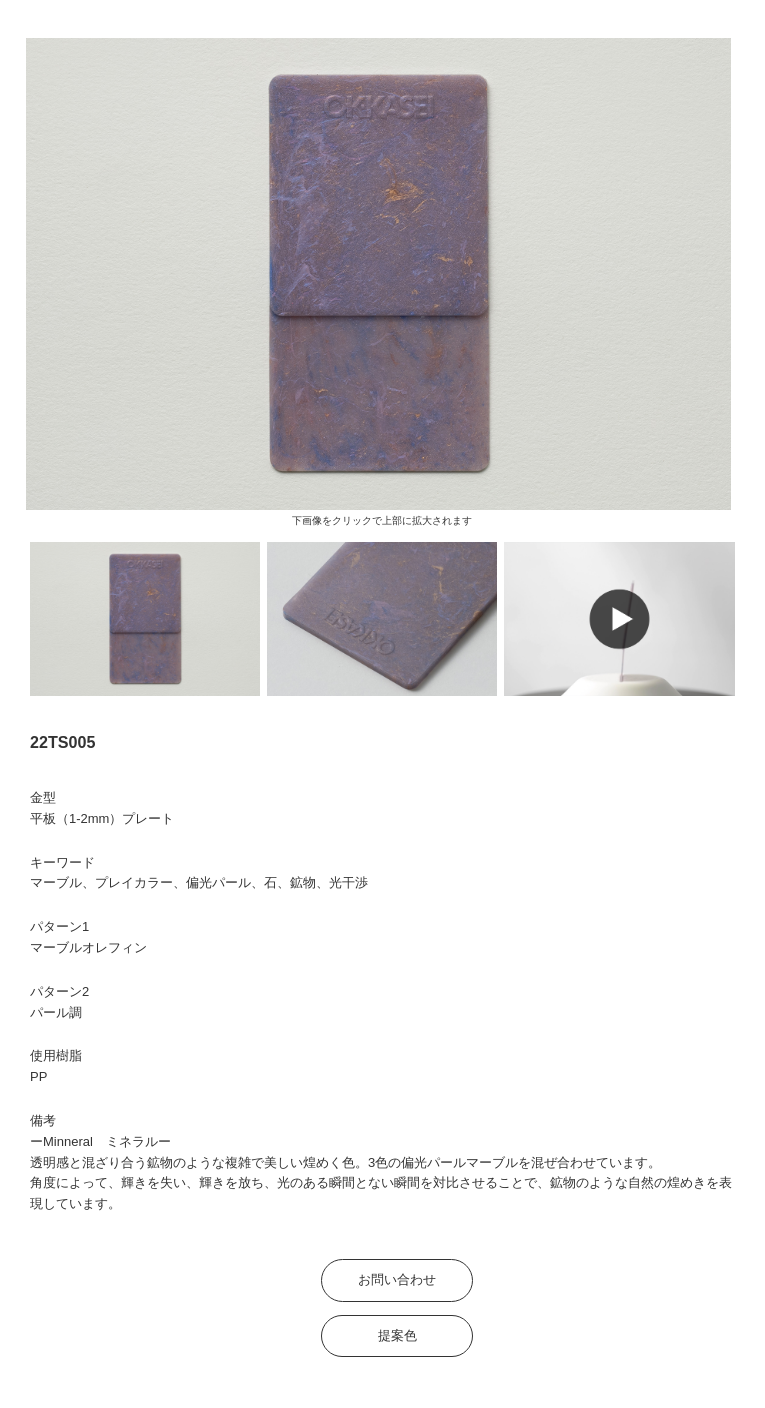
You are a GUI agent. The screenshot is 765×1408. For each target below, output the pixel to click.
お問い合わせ (397, 1279)
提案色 (397, 1335)
